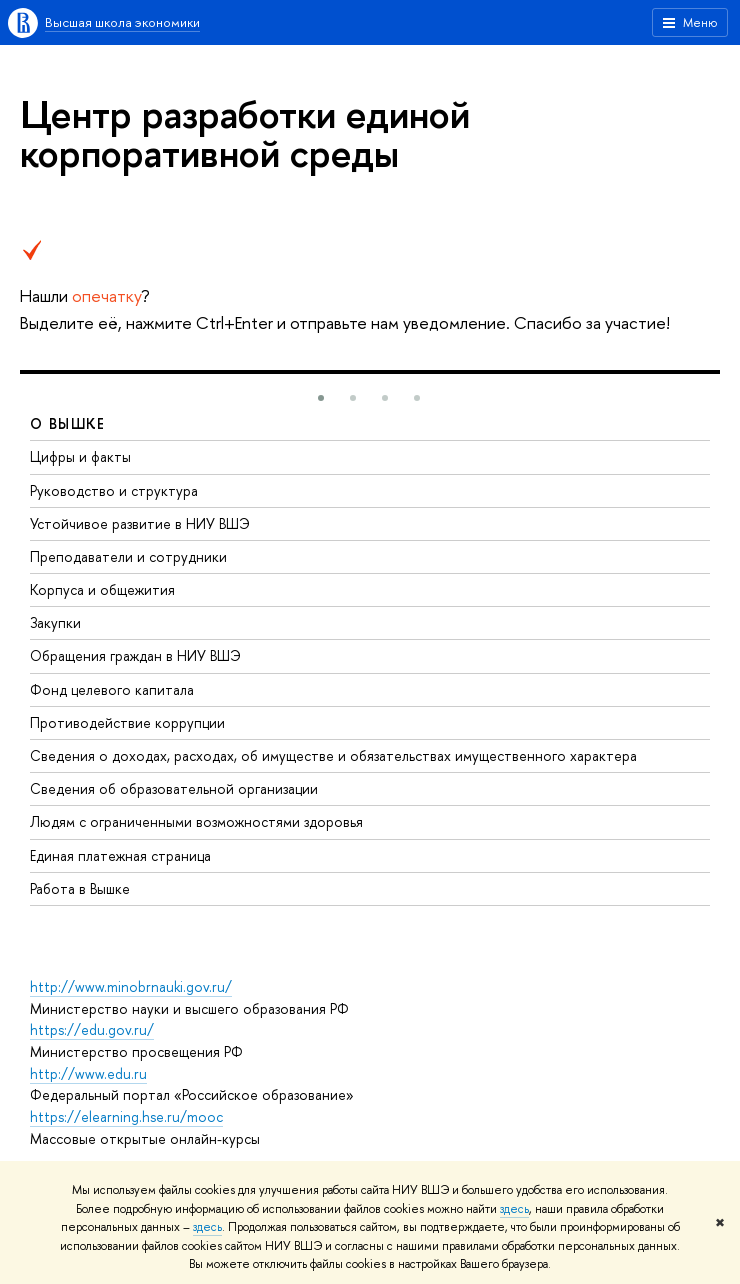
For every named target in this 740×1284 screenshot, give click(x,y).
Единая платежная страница (120, 855)
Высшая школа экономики (122, 22)
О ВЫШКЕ (68, 423)
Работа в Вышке (80, 888)
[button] (321, 398)
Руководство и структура (114, 490)
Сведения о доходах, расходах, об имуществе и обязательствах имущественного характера (333, 755)
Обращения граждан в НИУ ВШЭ (135, 655)
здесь (514, 1209)
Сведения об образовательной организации (174, 788)
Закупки (55, 622)
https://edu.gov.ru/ (92, 1029)
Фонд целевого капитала (112, 689)
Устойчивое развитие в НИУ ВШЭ (140, 523)
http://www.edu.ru (88, 1073)
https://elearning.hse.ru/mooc (126, 1116)
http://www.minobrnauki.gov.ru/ (131, 986)
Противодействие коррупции (127, 722)
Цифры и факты (80, 456)
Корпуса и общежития (102, 589)
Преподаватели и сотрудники (128, 556)
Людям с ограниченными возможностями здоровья (196, 821)
